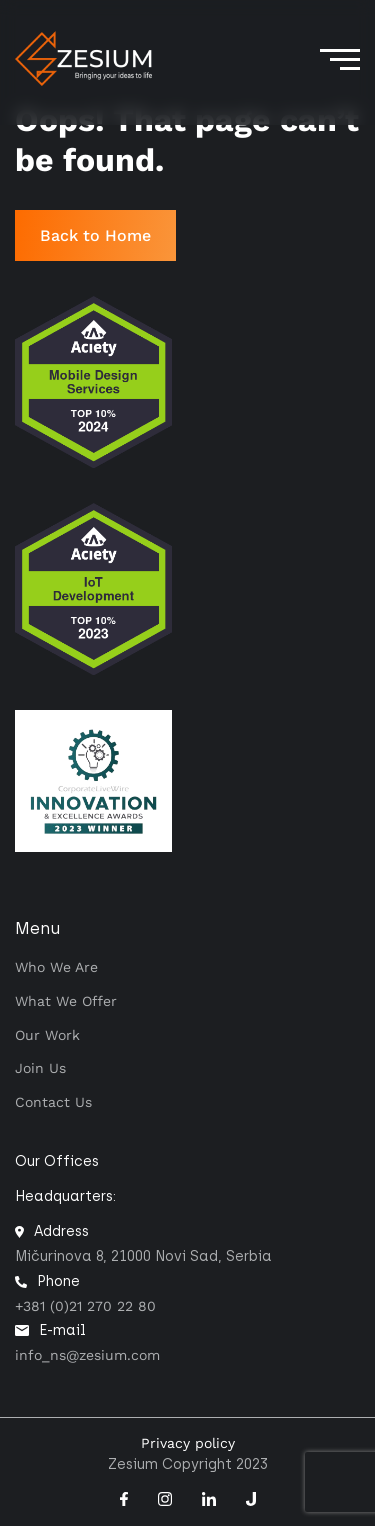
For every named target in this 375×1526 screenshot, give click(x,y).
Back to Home (95, 235)
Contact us (53, 1102)
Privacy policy (188, 1443)
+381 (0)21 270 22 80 (85, 1306)
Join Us (40, 1068)
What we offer (66, 1001)
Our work (47, 1035)
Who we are (56, 967)
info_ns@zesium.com (87, 1355)
